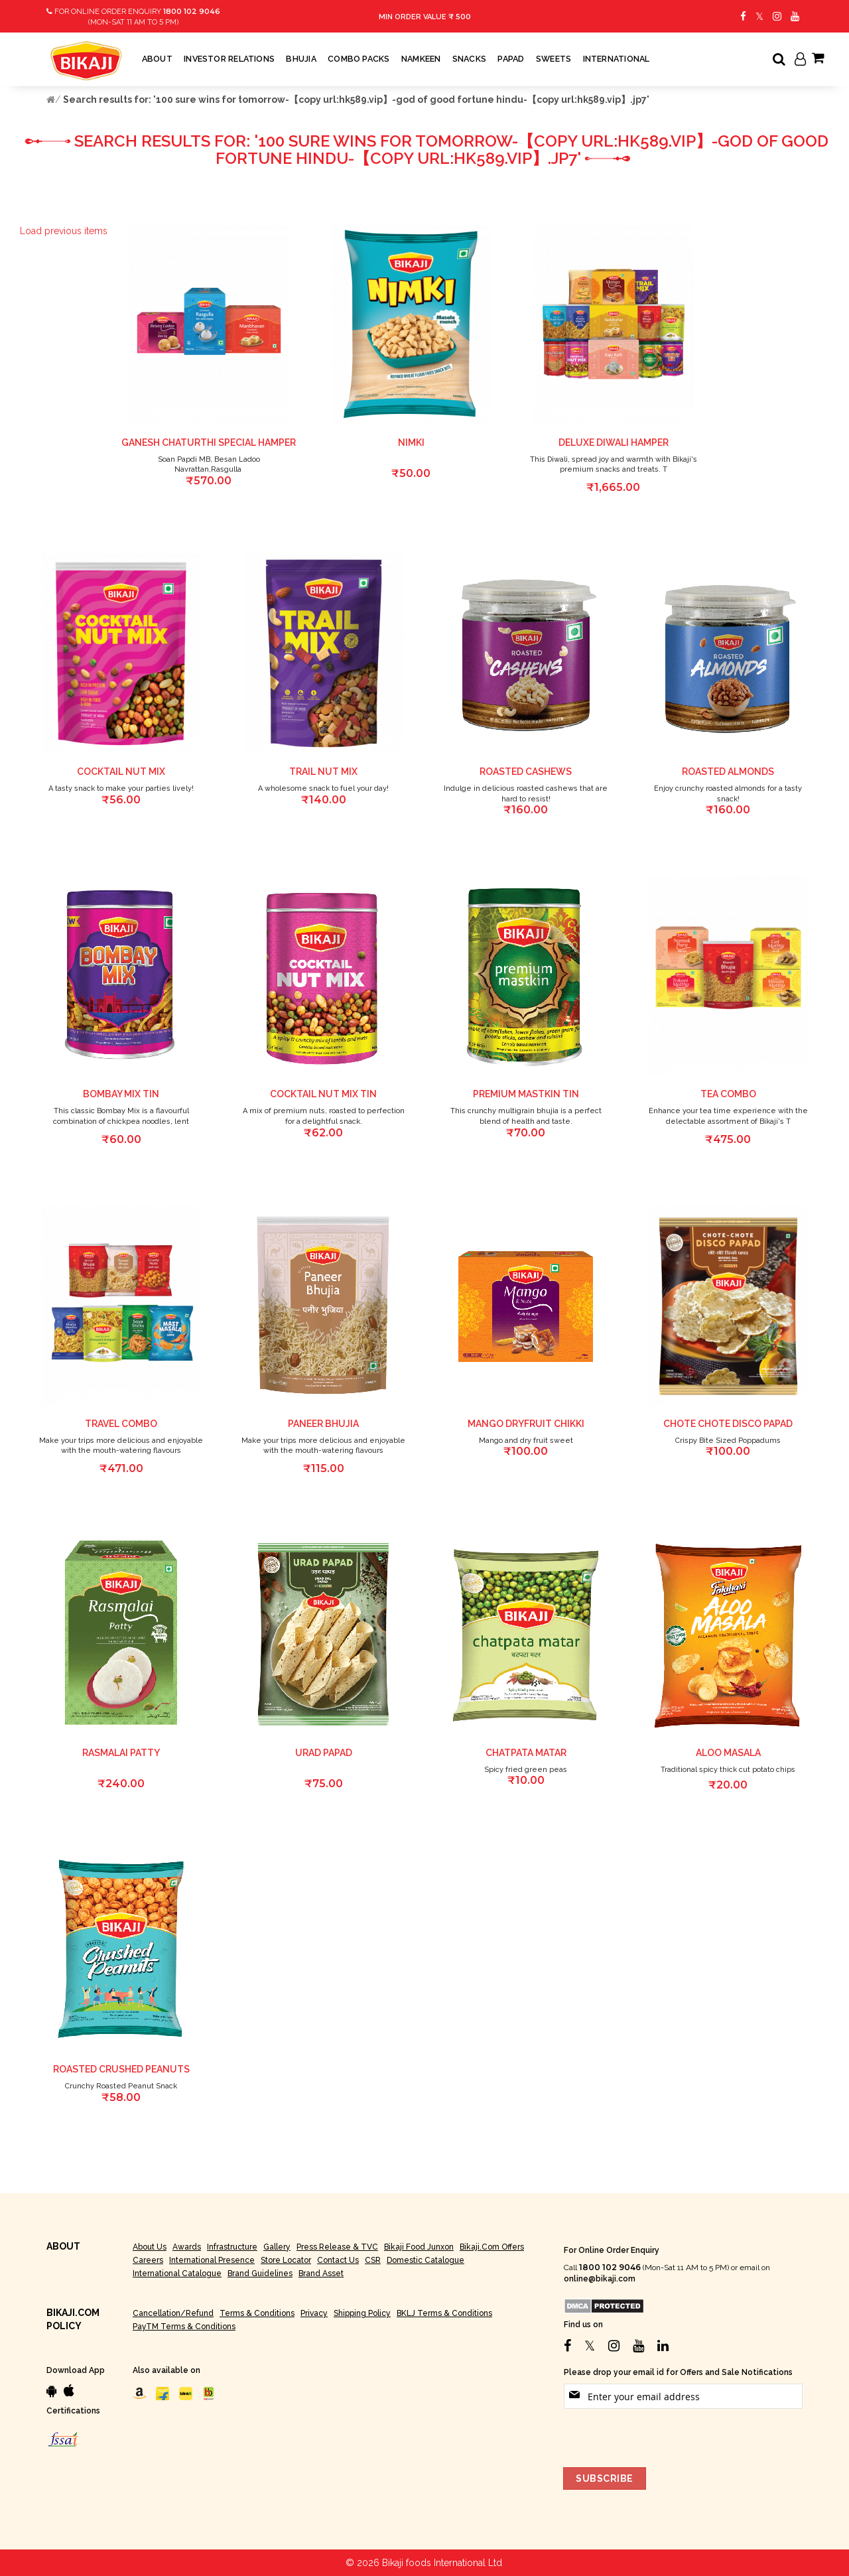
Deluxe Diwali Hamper (613, 442)
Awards (186, 2247)
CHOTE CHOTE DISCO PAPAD (728, 1423)
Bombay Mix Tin (121, 1094)
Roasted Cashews (526, 771)
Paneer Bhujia (323, 1423)
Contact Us (338, 2260)
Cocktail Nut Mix (121, 771)
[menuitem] (156, 59)
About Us (149, 2247)
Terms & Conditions (257, 2313)
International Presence (212, 2260)
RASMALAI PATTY (121, 1752)
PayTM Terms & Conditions (184, 2326)
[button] (292, 231)
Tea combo (728, 1094)
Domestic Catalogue (425, 2260)
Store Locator (286, 2260)
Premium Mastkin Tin (526, 1094)
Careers (148, 2260)
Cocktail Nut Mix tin (323, 1094)
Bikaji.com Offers (492, 2247)
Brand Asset (321, 2273)
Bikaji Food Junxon (419, 2247)
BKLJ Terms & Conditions (444, 2313)
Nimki (411, 442)
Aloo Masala (728, 1752)
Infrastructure (232, 2247)
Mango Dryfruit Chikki (526, 1423)
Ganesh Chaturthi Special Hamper (208, 442)
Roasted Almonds (728, 771)
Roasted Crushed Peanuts (121, 2069)
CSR (373, 2260)
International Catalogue (177, 2273)
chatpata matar (526, 1752)
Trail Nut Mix (323, 771)
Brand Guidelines (260, 2273)
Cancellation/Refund (173, 2313)
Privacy (314, 2313)
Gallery (277, 2247)
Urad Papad (323, 1752)
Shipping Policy (362, 2313)
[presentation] (664, 2435)
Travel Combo (121, 1423)
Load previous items (63, 231)
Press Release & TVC (337, 2247)
